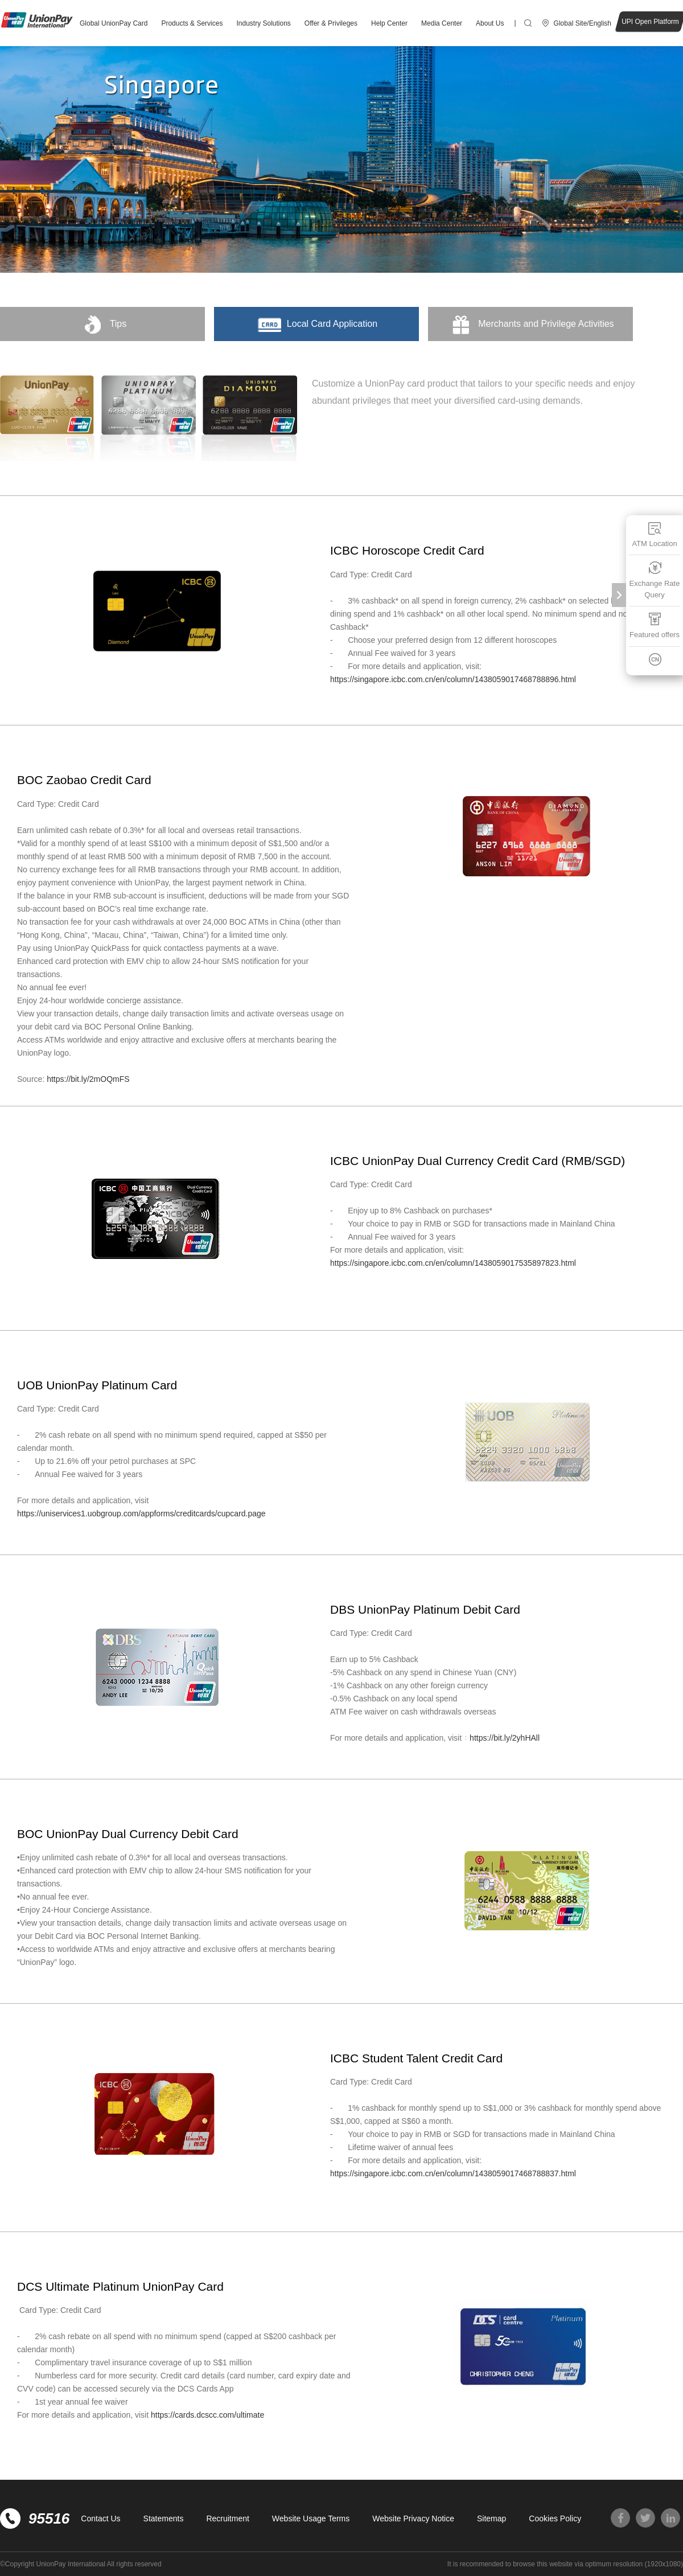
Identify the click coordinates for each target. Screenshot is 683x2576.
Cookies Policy (555, 2518)
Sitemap (491, 2518)
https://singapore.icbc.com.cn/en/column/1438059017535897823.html (453, 1263)
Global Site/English (582, 23)
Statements (163, 2518)
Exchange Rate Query (654, 580)
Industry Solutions (263, 23)
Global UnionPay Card (113, 23)
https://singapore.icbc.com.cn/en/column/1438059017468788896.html (454, 679)
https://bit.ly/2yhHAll (506, 1737)
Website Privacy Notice (413, 2518)
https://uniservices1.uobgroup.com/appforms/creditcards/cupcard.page (142, 1513)
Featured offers (654, 625)
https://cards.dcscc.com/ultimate (208, 2414)
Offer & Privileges (331, 23)
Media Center (441, 23)
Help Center (389, 23)
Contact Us (100, 2518)
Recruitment (227, 2518)
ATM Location (654, 534)
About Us (490, 23)
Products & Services (192, 23)
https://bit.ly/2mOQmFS (88, 1079)
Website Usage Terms (310, 2518)
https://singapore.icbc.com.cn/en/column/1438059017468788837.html (453, 2173)
